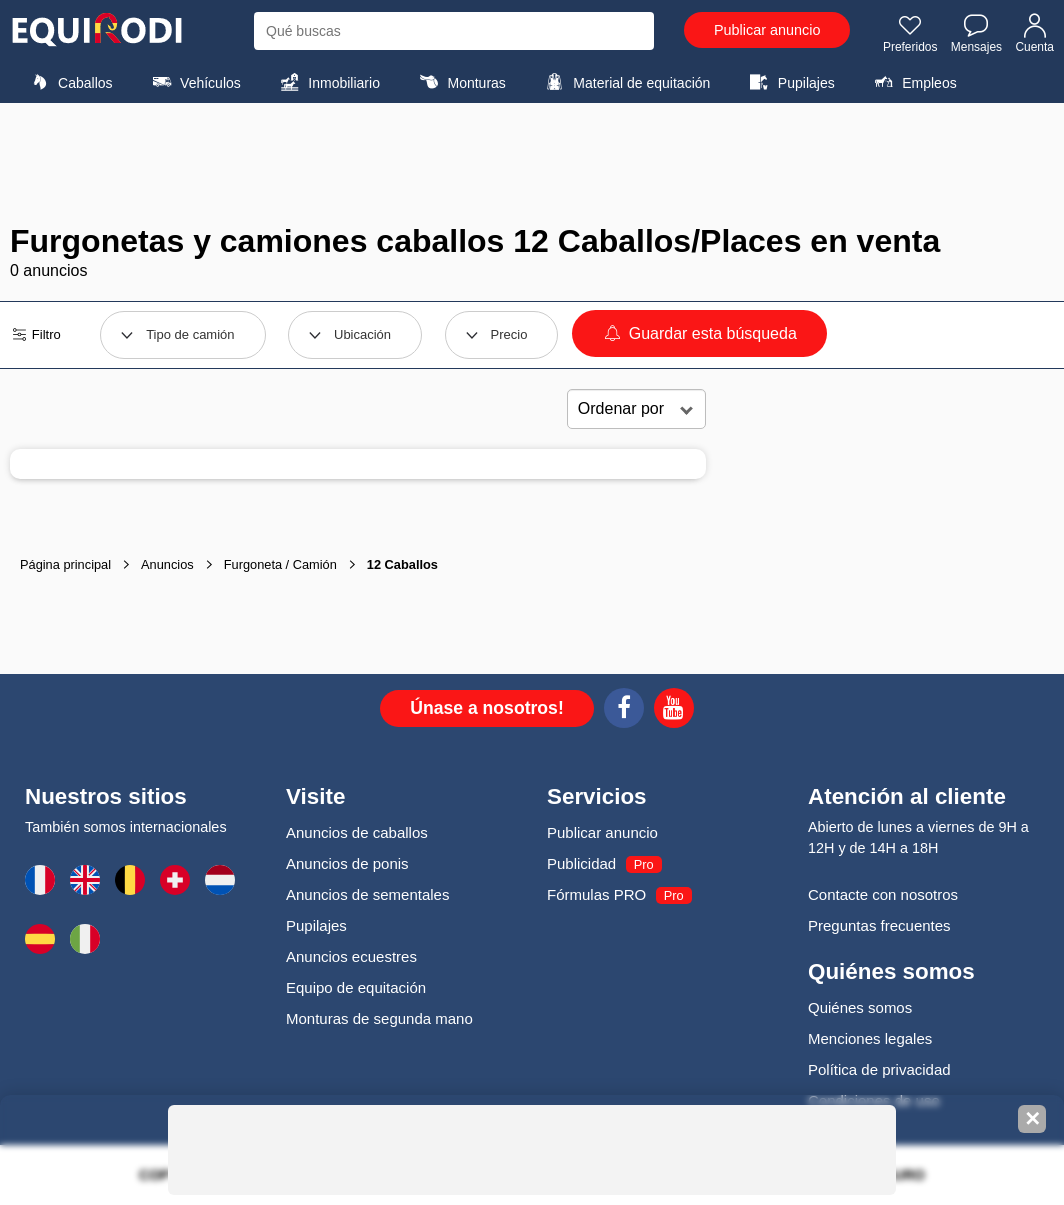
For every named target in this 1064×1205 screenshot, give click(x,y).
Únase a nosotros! (487, 708)
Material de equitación (625, 82)
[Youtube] (674, 711)
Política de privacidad (879, 1069)
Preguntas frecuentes (879, 925)
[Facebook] (624, 711)
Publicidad (581, 863)
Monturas (459, 82)
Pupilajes (790, 82)
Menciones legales (870, 1038)
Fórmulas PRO (596, 894)
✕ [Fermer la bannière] (1032, 1119)
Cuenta (1034, 33)
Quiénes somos (860, 1007)
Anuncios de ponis (347, 863)
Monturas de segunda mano (379, 1018)
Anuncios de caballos (357, 832)
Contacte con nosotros (883, 894)
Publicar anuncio (767, 30)
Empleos (913, 82)
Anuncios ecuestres (351, 956)
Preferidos (910, 33)
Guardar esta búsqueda (699, 333)
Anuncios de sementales (367, 894)
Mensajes (976, 33)
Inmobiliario (327, 82)
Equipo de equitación (356, 987)
